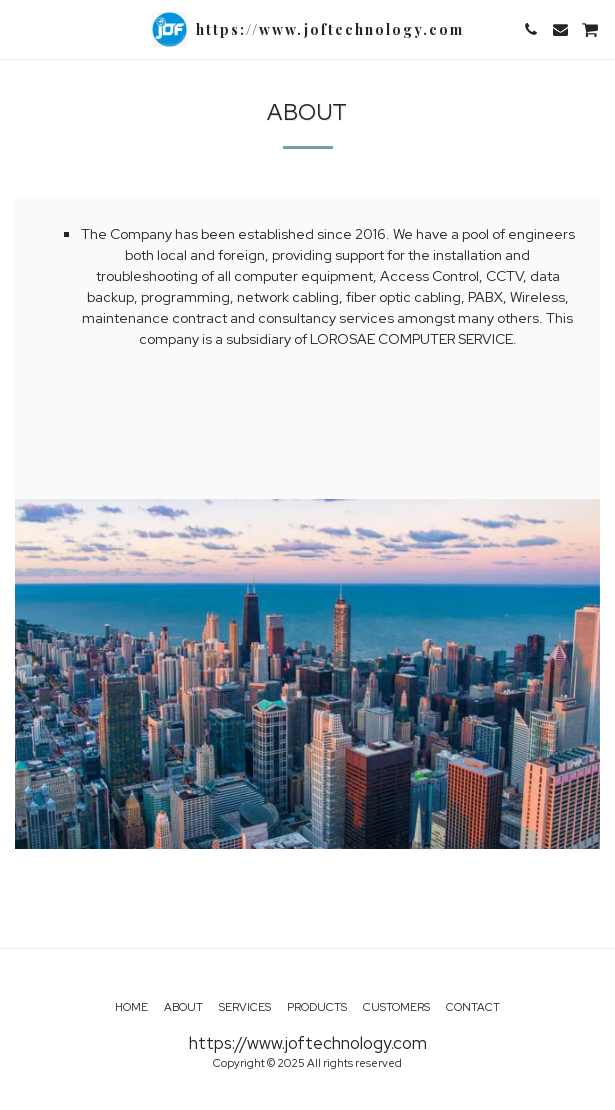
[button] (22, 29)
